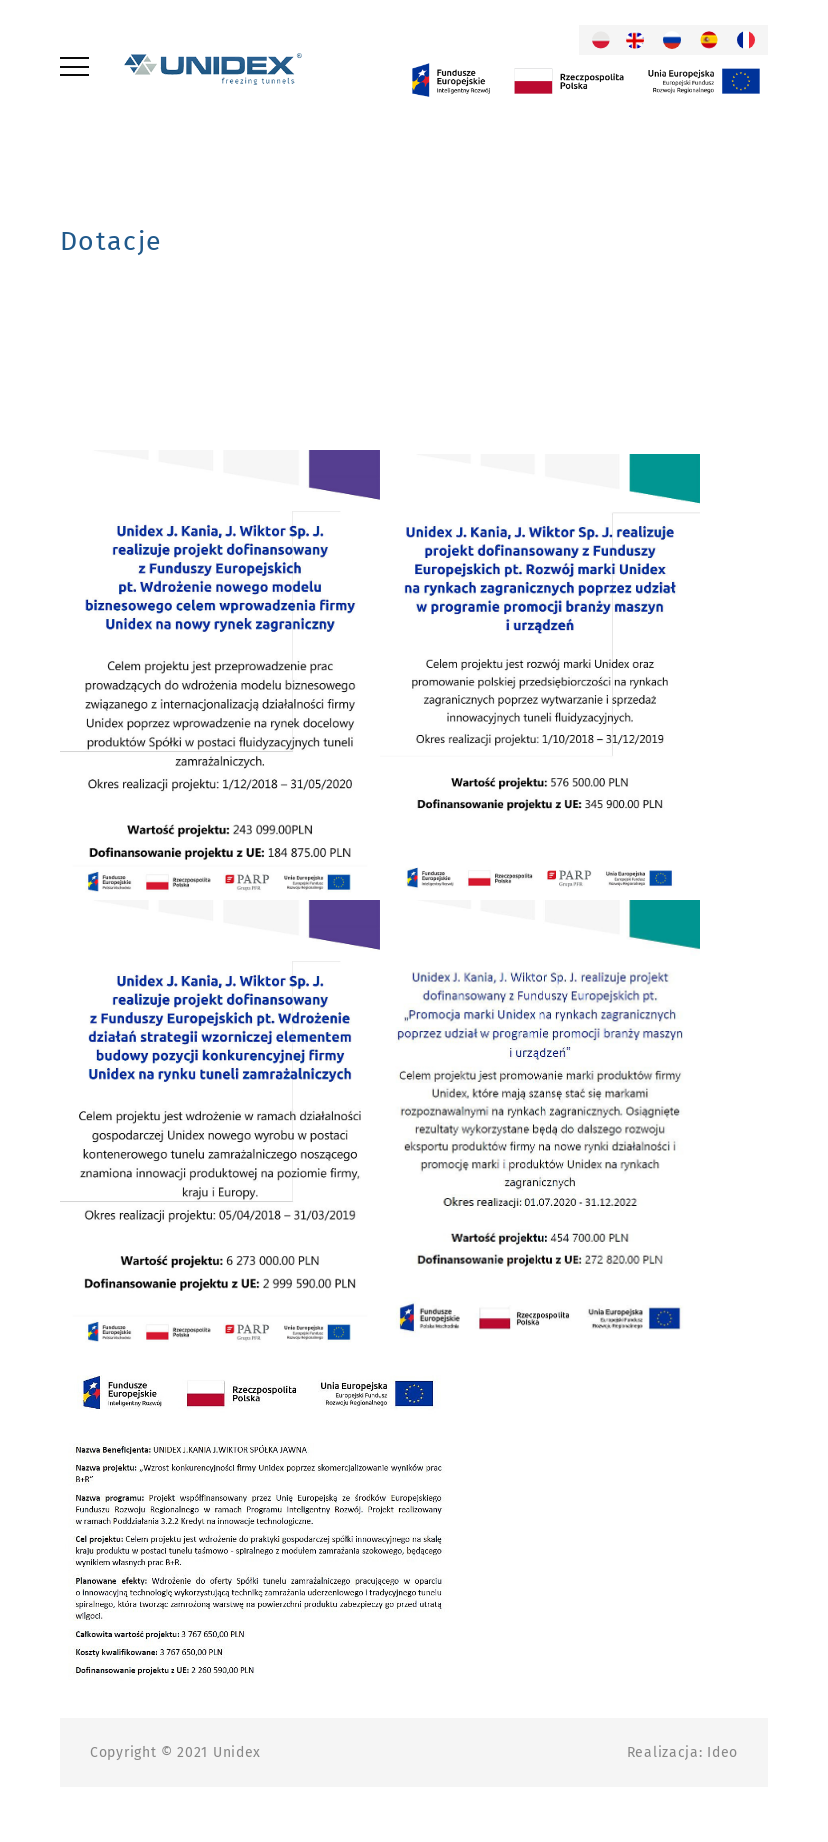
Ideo (722, 1752)
